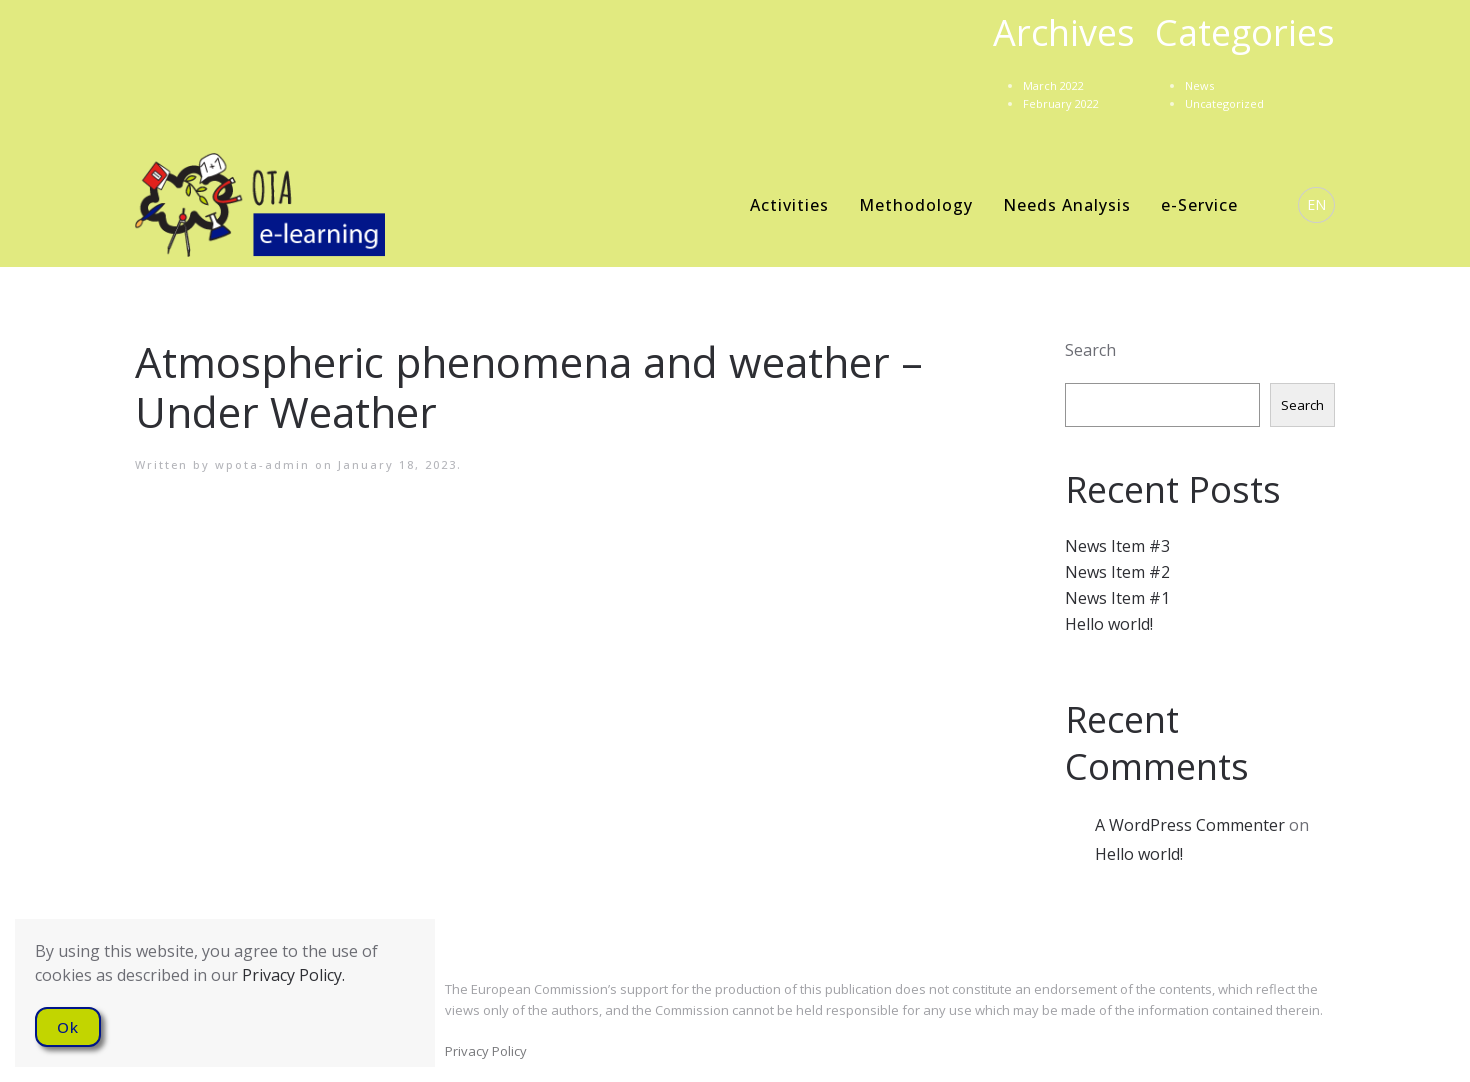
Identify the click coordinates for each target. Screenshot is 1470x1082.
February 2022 (1061, 103)
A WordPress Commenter (1190, 825)
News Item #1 (1117, 598)
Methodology (916, 205)
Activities (789, 205)
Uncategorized (1224, 103)
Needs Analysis (1067, 205)
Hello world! (1109, 624)
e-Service (1199, 205)
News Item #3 (1117, 546)
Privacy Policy (486, 1051)
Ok (68, 1027)
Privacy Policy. (293, 975)
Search (1090, 350)
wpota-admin (262, 464)
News (1199, 85)
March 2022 (1053, 85)
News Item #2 (1117, 572)
